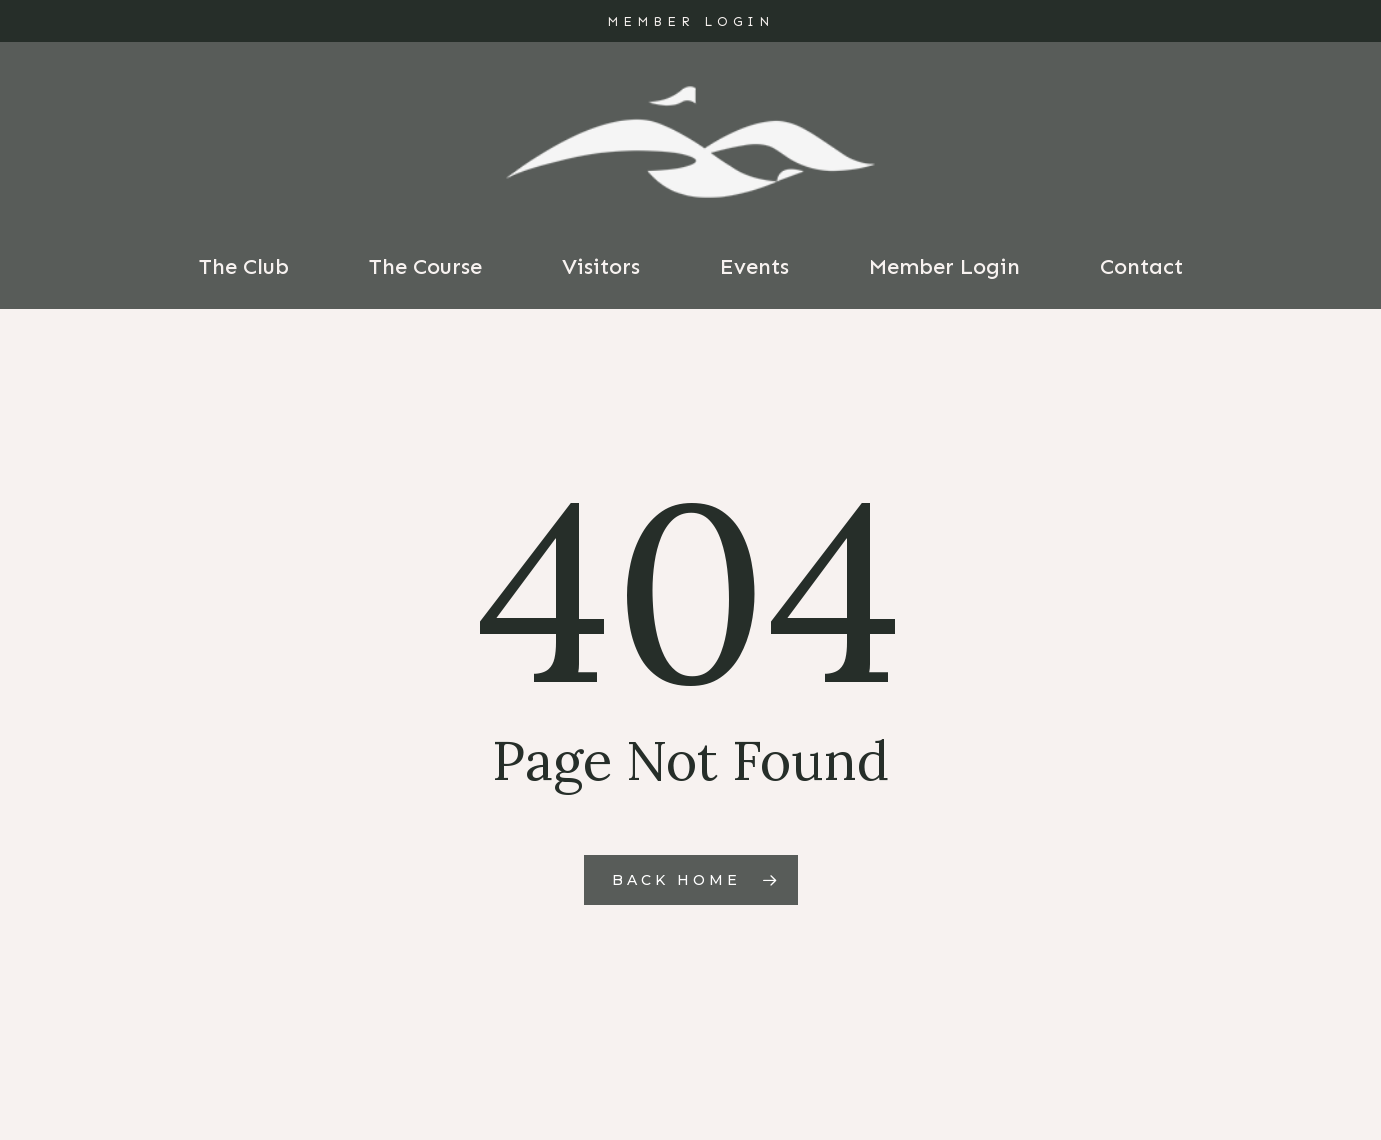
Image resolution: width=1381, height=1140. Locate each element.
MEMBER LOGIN (690, 21)
